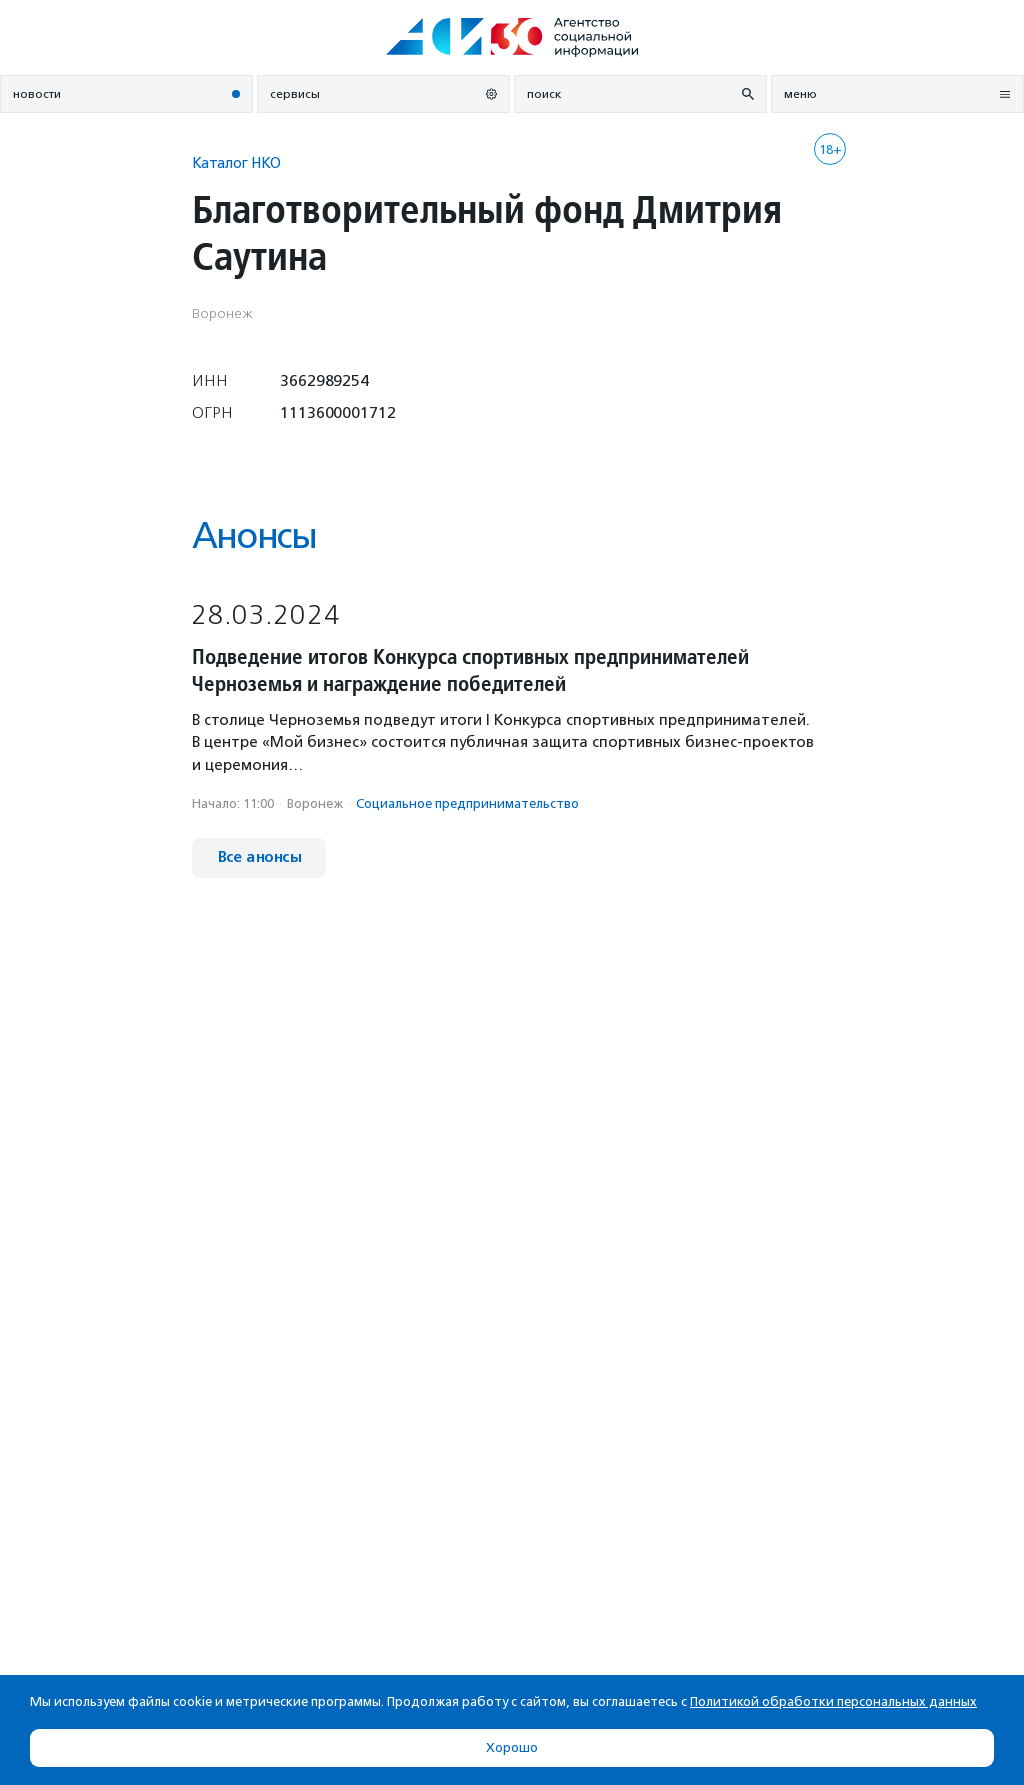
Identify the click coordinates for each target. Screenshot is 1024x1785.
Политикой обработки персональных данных (833, 1701)
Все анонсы (259, 857)
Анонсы (254, 535)
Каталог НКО (236, 162)
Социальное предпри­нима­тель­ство (467, 803)
